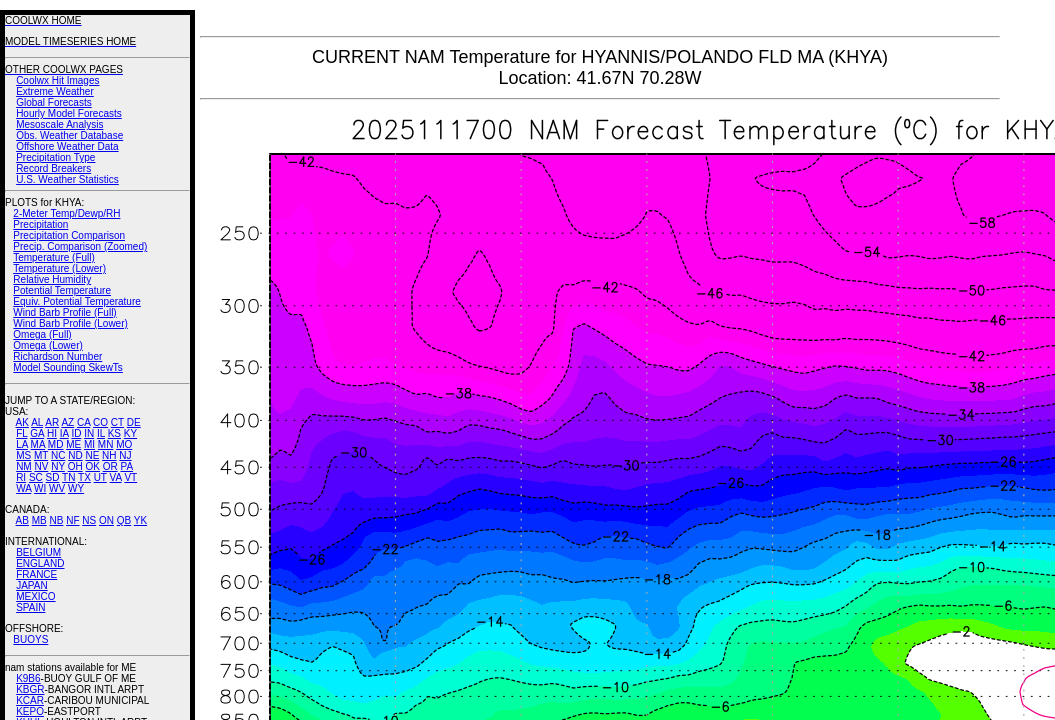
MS (23, 455)
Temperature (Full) (54, 257)
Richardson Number (57, 356)
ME (73, 444)
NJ (125, 455)
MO (124, 444)
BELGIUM (38, 552)
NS (89, 520)
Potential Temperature (62, 290)
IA (64, 433)
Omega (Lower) (47, 345)
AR (52, 422)
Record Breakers (53, 168)
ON (106, 520)
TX (84, 477)
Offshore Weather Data (67, 146)
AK (22, 422)
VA (116, 477)
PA (126, 466)
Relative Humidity (52, 279)
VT (130, 477)
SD (53, 477)
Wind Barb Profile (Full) (64, 312)
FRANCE (36, 574)
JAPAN (32, 585)
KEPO (30, 711)
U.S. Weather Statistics (67, 179)
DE (134, 422)
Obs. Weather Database (69, 135)
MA (38, 444)
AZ (67, 422)
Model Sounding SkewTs (68, 367)
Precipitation (40, 224)
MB (39, 520)
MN (106, 444)
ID (76, 433)
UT (100, 477)
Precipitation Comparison (69, 235)
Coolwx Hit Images (57, 80)
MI (89, 444)
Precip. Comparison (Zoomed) (80, 246)
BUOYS (30, 639)
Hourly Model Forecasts (69, 113)
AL (37, 422)
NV (41, 466)
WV (57, 488)
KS (114, 433)
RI (21, 477)
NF (72, 520)
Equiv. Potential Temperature (76, 301)
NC (58, 455)
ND (75, 455)
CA (83, 422)
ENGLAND (40, 563)
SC (36, 477)
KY (130, 433)
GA (37, 433)
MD (56, 444)
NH (109, 455)
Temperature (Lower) (59, 268)
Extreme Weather (55, 91)
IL (101, 433)
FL (21, 433)
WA (23, 488)
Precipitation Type (55, 157)
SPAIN (30, 607)
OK (92, 466)
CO (100, 422)
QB (124, 520)
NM (24, 466)
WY (76, 488)
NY (58, 466)
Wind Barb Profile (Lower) (70, 323)
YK (140, 520)
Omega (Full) (42, 334)
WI (40, 488)
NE (92, 455)
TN (68, 477)
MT (41, 455)
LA (22, 444)
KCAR (30, 700)
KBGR (30, 689)
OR (110, 466)
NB (56, 520)
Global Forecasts (54, 102)
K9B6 (28, 678)
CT (117, 422)
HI (52, 433)
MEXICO (35, 596)
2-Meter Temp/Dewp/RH (66, 213)
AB (22, 520)
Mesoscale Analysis (59, 124)
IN (89, 433)
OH (75, 466)
